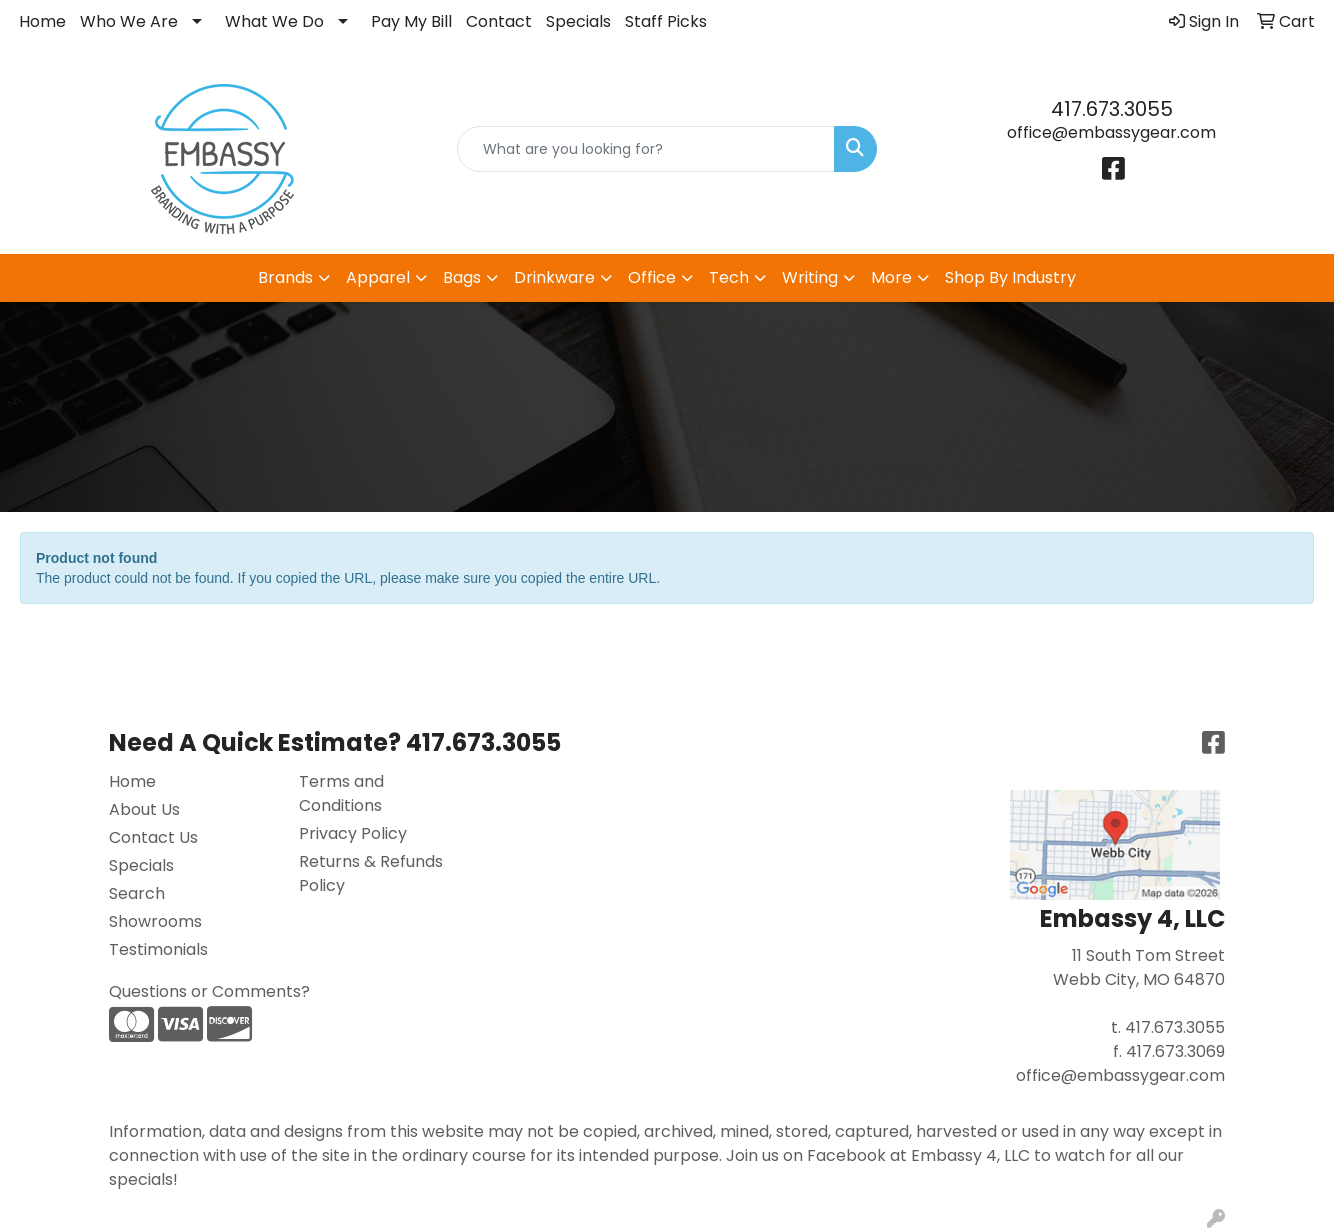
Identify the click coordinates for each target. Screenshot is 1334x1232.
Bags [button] (462, 277)
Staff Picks (666, 21)
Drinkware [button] (554, 277)
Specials (578, 21)
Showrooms (155, 921)
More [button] (891, 277)
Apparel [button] (378, 277)
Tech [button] (729, 277)
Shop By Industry (1010, 277)
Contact (499, 21)
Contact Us (153, 837)
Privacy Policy (353, 833)
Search (137, 893)
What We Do (274, 21)
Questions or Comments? (209, 991)
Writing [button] (810, 277)
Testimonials (158, 949)
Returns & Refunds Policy (371, 873)
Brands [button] (285, 277)
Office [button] (652, 277)
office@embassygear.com (1111, 132)
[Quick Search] (646, 149)
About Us (144, 809)
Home (42, 21)
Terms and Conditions (341, 793)
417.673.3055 (1112, 109)
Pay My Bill (411, 21)
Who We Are (129, 21)
